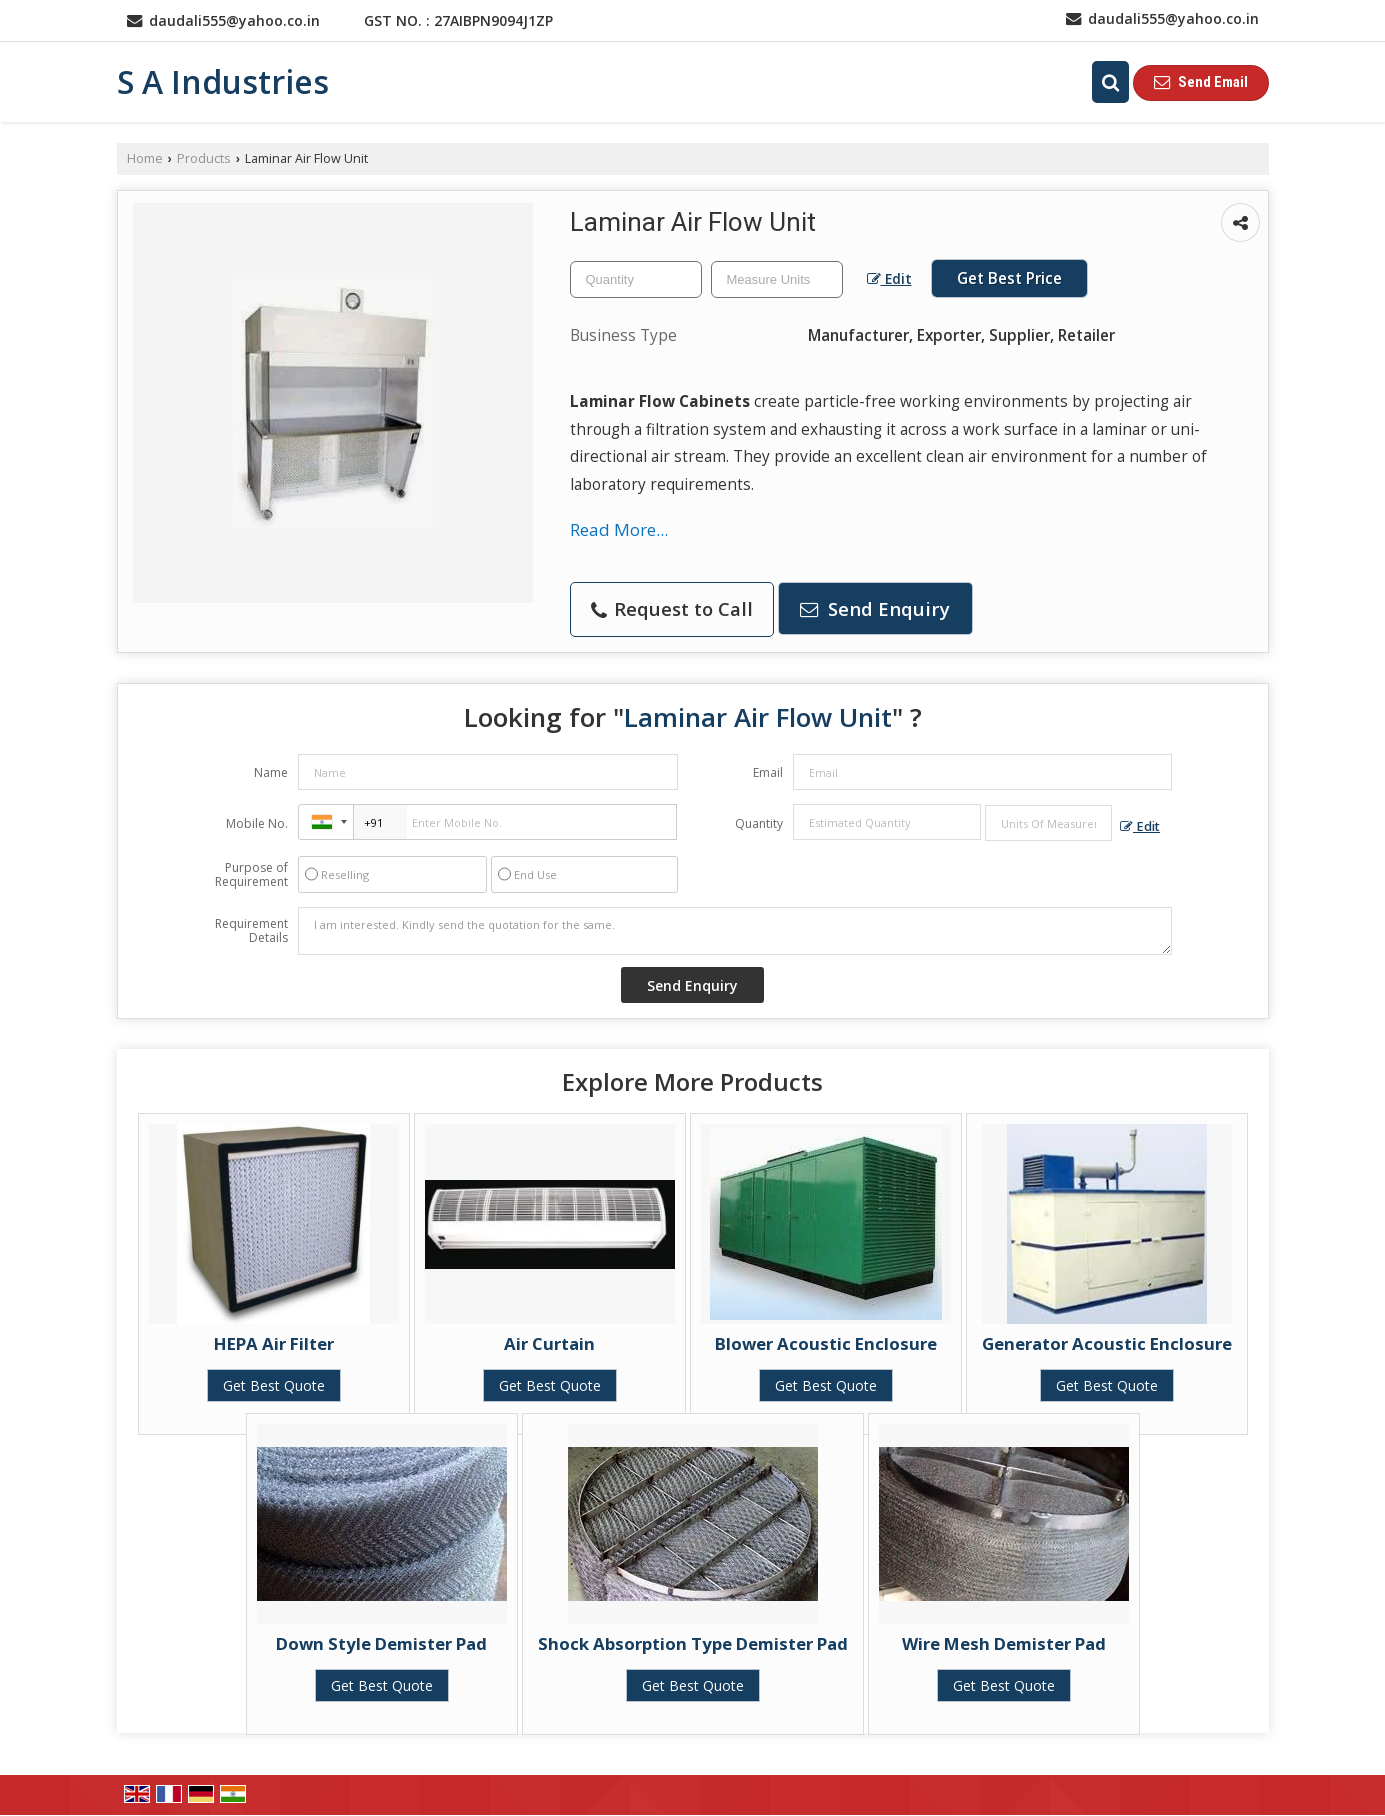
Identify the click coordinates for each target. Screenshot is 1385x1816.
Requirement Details (251, 931)
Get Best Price (1009, 278)
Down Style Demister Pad (381, 1643)
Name (271, 772)
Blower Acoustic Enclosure (826, 1343)
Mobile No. (257, 823)
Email (768, 772)
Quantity (759, 823)
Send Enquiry (875, 608)
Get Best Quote (274, 1385)
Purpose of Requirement (251, 875)
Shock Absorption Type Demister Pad (693, 1643)
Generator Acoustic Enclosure (1107, 1343)
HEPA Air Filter (274, 1343)
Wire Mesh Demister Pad (1004, 1643)
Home (145, 158)
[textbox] (777, 279)
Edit (889, 278)
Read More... (619, 529)
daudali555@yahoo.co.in (234, 20)
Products (204, 158)
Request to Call (672, 608)
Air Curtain (549, 1343)
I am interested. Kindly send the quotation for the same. (735, 931)
